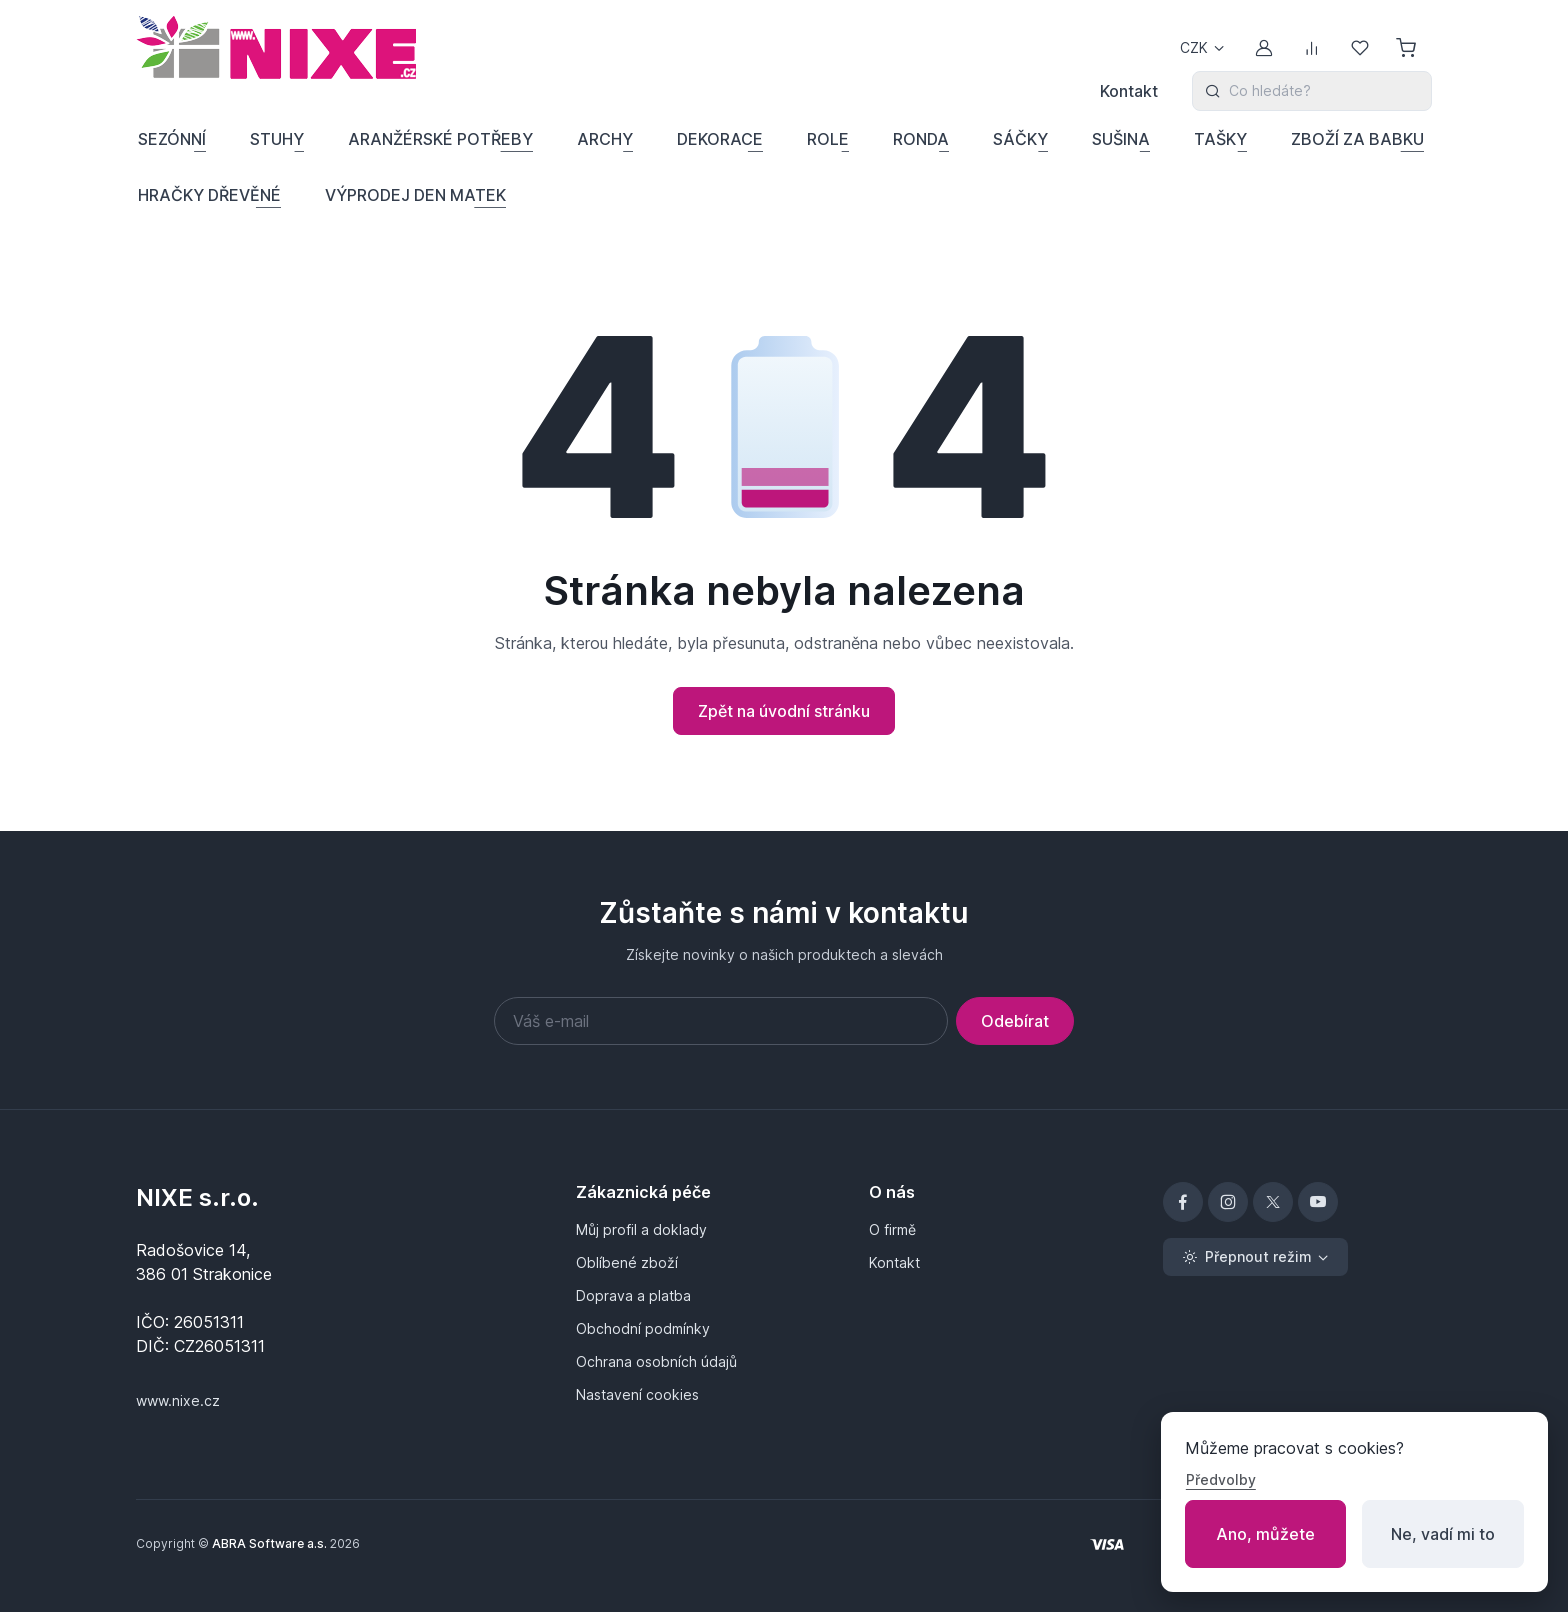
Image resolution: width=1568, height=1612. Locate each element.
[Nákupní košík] (1408, 48)
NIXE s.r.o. (197, 1197)
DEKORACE (720, 139)
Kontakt (1129, 91)
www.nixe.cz (178, 1400)
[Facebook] (1183, 1202)
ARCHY (605, 139)
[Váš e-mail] (721, 1021)
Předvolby (1221, 1479)
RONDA (921, 139)
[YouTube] (1318, 1202)
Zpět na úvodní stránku (784, 711)
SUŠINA (1121, 139)
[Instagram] (1228, 1202)
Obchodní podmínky (643, 1328)
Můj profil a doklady (641, 1229)
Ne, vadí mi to (1443, 1534)
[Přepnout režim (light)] (1255, 1257)
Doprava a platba (633, 1295)
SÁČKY (1020, 139)
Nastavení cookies (637, 1394)
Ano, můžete (1265, 1534)
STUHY (277, 139)
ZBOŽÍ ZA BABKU (1357, 139)
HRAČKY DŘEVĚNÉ (209, 195)
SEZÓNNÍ (172, 139)
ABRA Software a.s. (269, 1543)
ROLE (828, 139)
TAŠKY (1220, 139)
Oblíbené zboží (627, 1262)
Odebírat (1015, 1021)
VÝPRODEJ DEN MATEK (415, 195)
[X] (1273, 1202)
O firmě (892, 1229)
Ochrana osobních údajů (656, 1361)
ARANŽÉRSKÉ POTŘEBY (440, 139)
